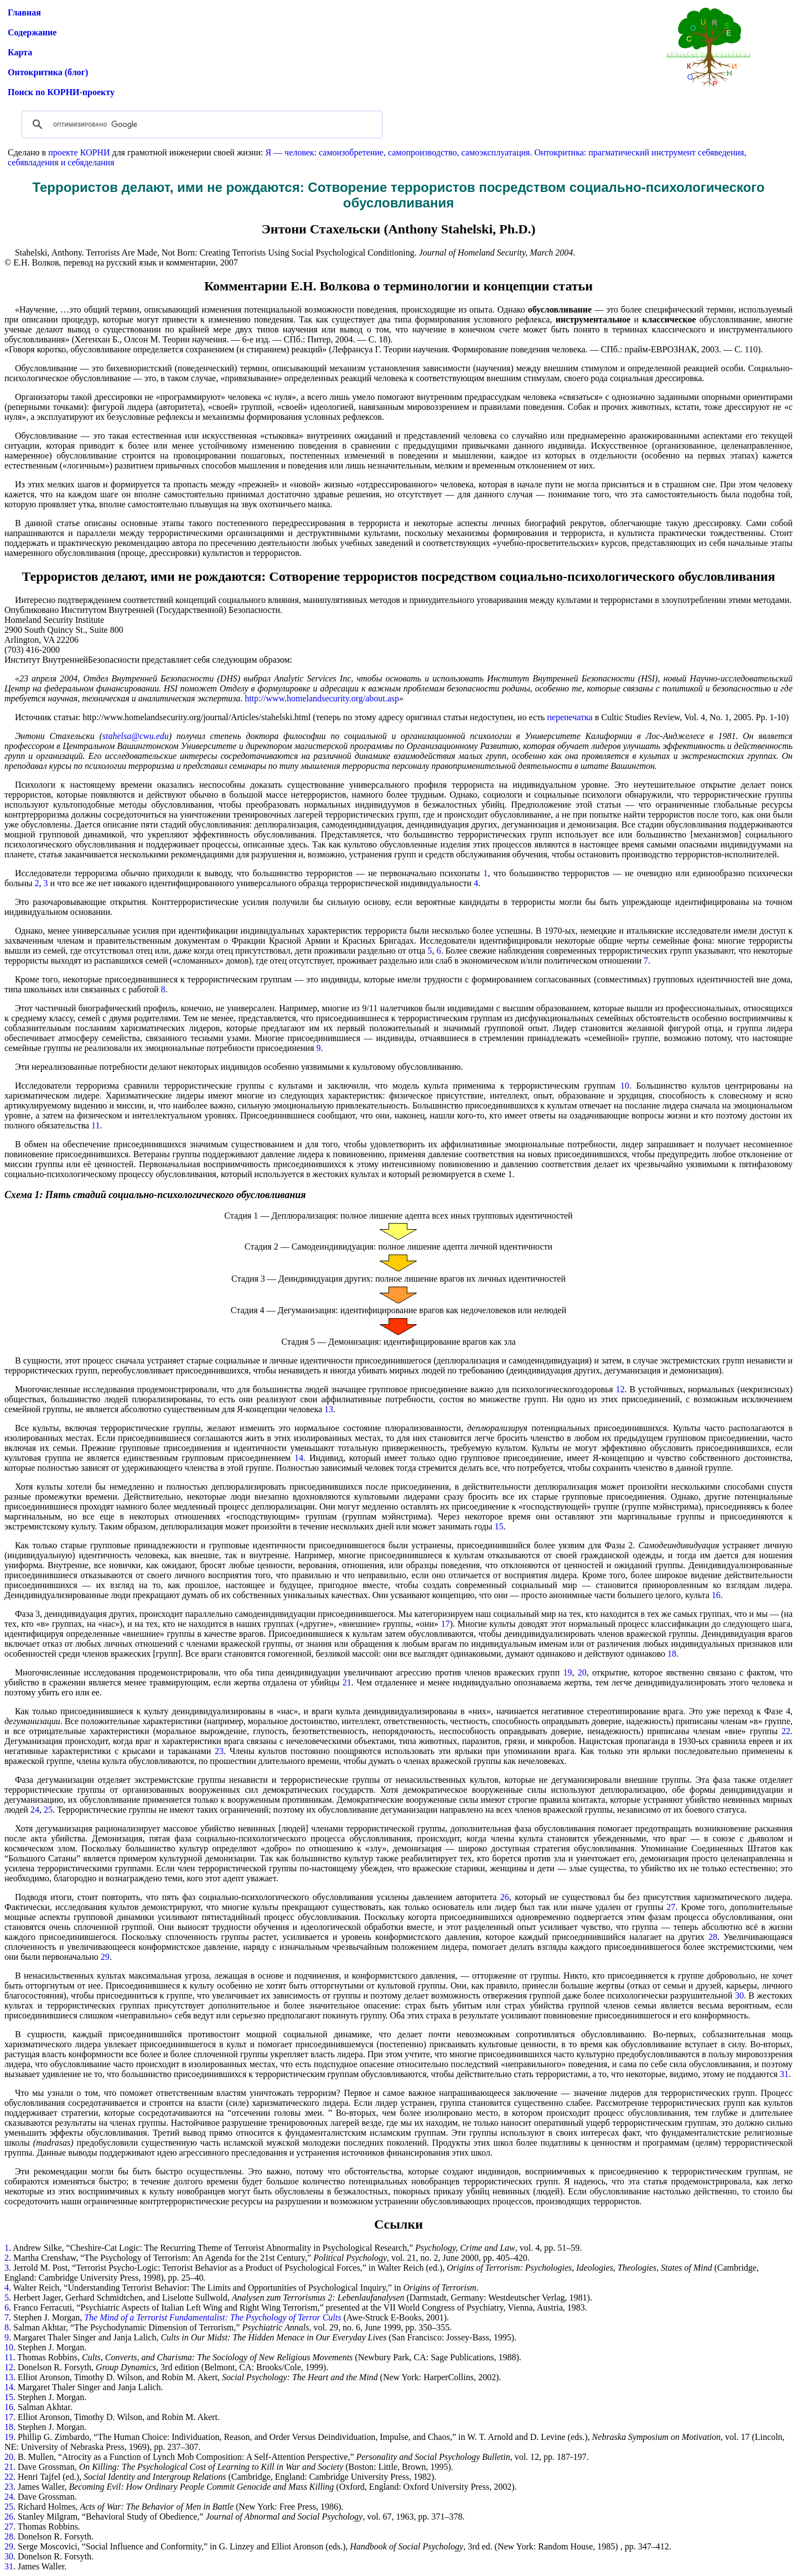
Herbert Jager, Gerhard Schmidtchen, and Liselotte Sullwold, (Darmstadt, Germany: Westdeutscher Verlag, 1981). (302, 2297)
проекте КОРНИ (79, 152)
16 (716, 1595)
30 (739, 1995)
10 (622, 1085)
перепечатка (569, 717)
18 (671, 1653)
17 (445, 1623)
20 (582, 1672)
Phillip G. (36, 2437)
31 (784, 2074)
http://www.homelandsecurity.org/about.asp (322, 698)
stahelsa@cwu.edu (135, 736)
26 (504, 1897)
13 (328, 1409)
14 (298, 1458)
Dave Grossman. (47, 2496)
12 (620, 1389)
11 (95, 1125)
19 (567, 1672)
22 (786, 1731)
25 (48, 1809)
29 (105, 1956)
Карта (20, 52)
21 (347, 1682)
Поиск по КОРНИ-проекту (61, 92)
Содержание (32, 32)
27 (670, 1907)
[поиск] (200, 124)
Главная (24, 12)
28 (712, 1937)
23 (219, 1751)
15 (498, 1526)
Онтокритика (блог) (48, 72)
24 (34, 1809)
